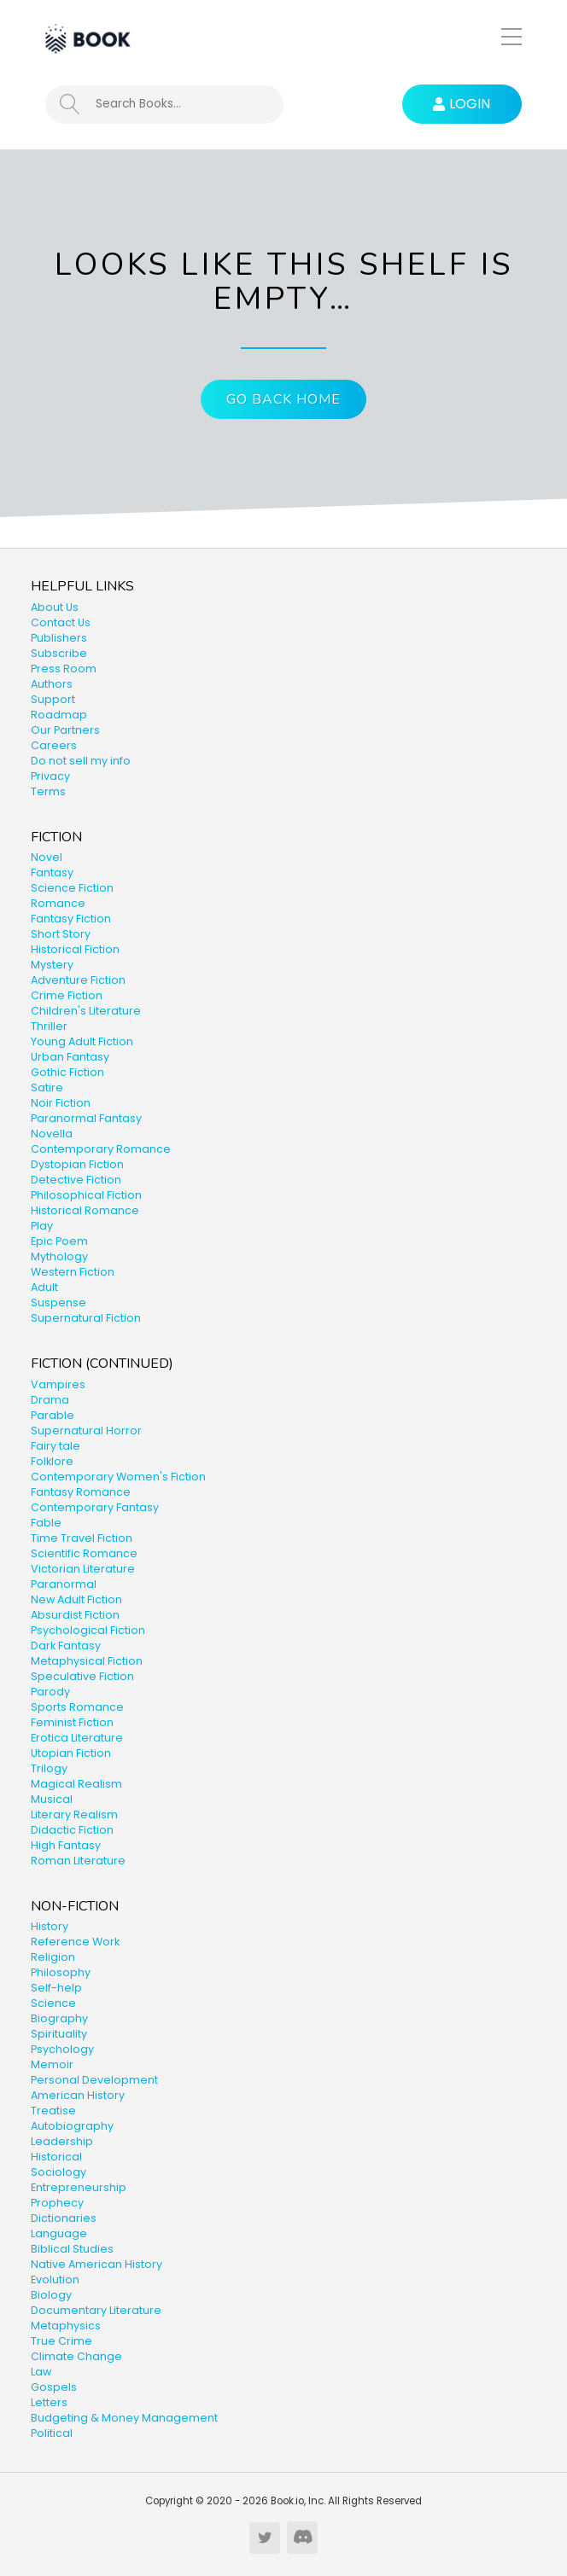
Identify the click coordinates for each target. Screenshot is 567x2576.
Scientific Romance (84, 1553)
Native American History (96, 2264)
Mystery (52, 964)
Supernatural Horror (86, 1430)
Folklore (52, 1461)
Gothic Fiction (67, 1072)
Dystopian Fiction (77, 1164)
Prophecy (57, 2202)
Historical (56, 2156)
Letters (49, 2402)
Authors (52, 684)
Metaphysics (66, 2325)
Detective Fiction (76, 1179)
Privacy (50, 776)
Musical (52, 1799)
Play (42, 1225)
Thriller (49, 1026)
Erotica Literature (77, 1737)
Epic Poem (59, 1241)
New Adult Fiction (76, 1599)
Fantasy (52, 872)
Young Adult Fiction (82, 1041)
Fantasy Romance (81, 1492)
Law (41, 2371)
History (49, 1926)
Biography (59, 2018)
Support (53, 699)
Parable (52, 1415)
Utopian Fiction (71, 1753)
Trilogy (49, 1768)
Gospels (54, 2387)
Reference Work (75, 1941)
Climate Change (76, 2356)
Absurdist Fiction (75, 1615)
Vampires (58, 1384)
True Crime (61, 2341)
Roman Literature (78, 1860)
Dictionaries (63, 2218)
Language (59, 2233)
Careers (54, 745)
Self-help (56, 1987)
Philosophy (61, 1972)
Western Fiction (72, 1272)
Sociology (58, 2172)
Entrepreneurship (78, 2187)
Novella (52, 1133)
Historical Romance (85, 1210)
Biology (51, 2295)
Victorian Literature (83, 1568)
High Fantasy (66, 1845)
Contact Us (61, 622)
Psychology (62, 2049)
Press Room (63, 668)
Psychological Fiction (88, 1630)
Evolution (55, 2279)
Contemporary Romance (101, 1149)
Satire (47, 1087)
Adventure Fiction (78, 980)
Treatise (53, 2110)
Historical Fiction (75, 949)
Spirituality (59, 2033)
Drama (50, 1400)
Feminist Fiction (72, 1722)
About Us (55, 607)
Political (52, 2433)
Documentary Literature (96, 2310)
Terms (48, 791)
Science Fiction (72, 888)
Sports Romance (77, 1707)
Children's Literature (86, 1010)
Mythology (59, 1256)
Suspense (58, 1302)
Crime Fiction (66, 995)
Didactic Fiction (72, 1830)
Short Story (61, 934)
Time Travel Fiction (81, 1538)
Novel (46, 857)
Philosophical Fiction (86, 1195)
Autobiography (72, 2126)
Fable (46, 1522)
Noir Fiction (61, 1103)
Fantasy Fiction (71, 918)
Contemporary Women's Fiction (118, 1476)
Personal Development (94, 2080)
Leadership (62, 2141)
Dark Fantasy (66, 1645)
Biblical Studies (72, 2249)
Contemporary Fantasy (95, 1507)
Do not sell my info (81, 760)
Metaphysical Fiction (87, 1661)
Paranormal (63, 1584)
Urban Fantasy (70, 1057)
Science (53, 2003)
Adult (44, 1287)
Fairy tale (55, 1446)
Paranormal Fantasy (86, 1118)
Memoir (52, 2064)
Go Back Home (283, 399)
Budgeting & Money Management (124, 2417)
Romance (58, 903)
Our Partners (65, 730)
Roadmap (59, 714)
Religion (53, 1957)
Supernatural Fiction (86, 1318)
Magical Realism (76, 1783)
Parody (50, 1691)
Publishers (59, 638)
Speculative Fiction (82, 1676)
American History (78, 2095)
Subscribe (59, 653)
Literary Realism (74, 1814)
